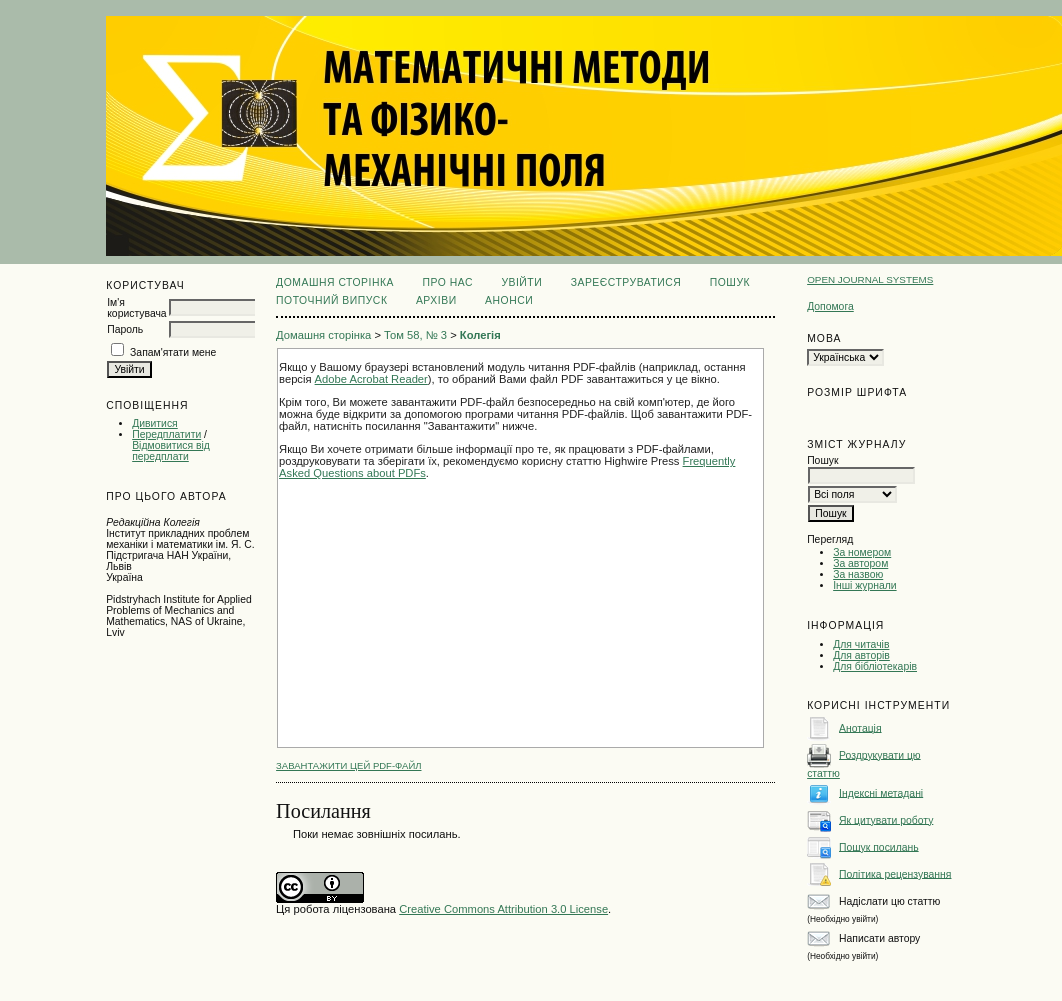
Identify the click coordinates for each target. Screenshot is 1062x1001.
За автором (860, 563)
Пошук (730, 282)
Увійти (521, 282)
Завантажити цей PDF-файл (348, 765)
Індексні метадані (881, 792)
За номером (862, 552)
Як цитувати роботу (886, 819)
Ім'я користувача (136, 308)
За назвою (858, 574)
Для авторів (861, 655)
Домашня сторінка (335, 282)
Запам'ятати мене (173, 352)
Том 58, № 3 (415, 335)
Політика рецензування (895, 873)
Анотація (860, 727)
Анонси (509, 300)
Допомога (830, 306)
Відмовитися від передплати (171, 451)
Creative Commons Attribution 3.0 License (503, 909)
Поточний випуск (331, 300)
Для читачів (861, 644)
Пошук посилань (879, 846)
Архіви (436, 300)
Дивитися (155, 423)
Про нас (447, 282)
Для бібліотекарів (875, 666)
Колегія (480, 335)
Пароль (125, 329)
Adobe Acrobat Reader (371, 379)
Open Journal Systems (870, 279)
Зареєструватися (626, 282)
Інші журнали (864, 585)
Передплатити (166, 434)
